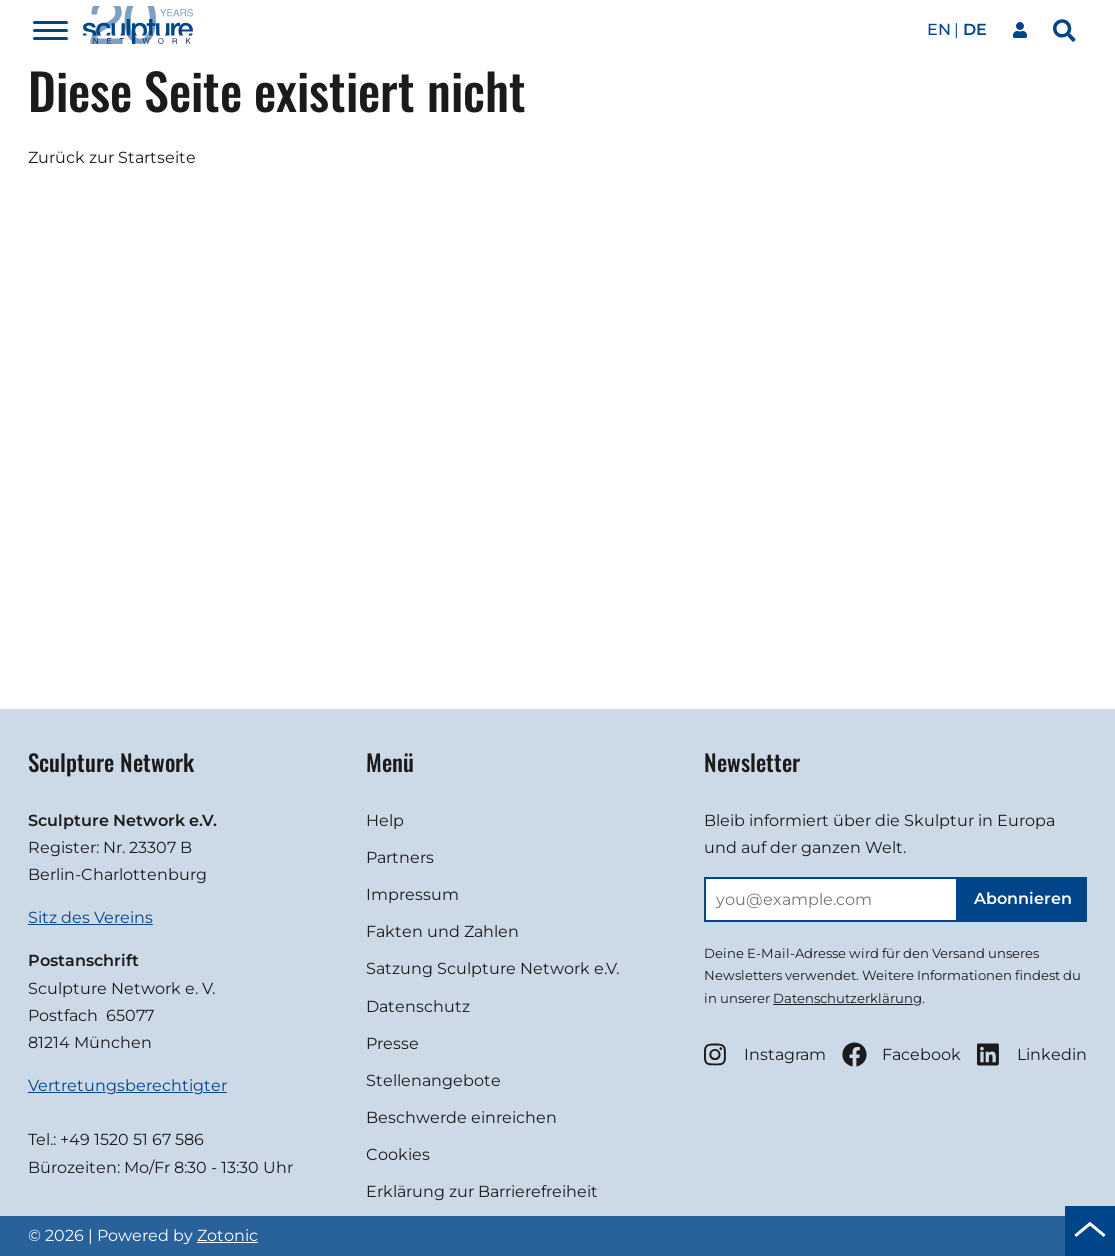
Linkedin (1032, 1054)
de (975, 29)
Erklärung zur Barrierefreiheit (482, 1191)
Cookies (398, 1154)
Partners (400, 857)
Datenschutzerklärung (847, 998)
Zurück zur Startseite (112, 157)
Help (385, 820)
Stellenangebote (433, 1080)
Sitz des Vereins (90, 917)
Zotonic (227, 1235)
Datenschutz (418, 1006)
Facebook (901, 1054)
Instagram (765, 1054)
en (939, 29)
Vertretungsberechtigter (127, 1085)
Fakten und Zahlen (442, 931)
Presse (392, 1043)
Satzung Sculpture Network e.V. (492, 968)
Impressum (412, 894)
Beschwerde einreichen (461, 1117)
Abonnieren (1023, 898)
